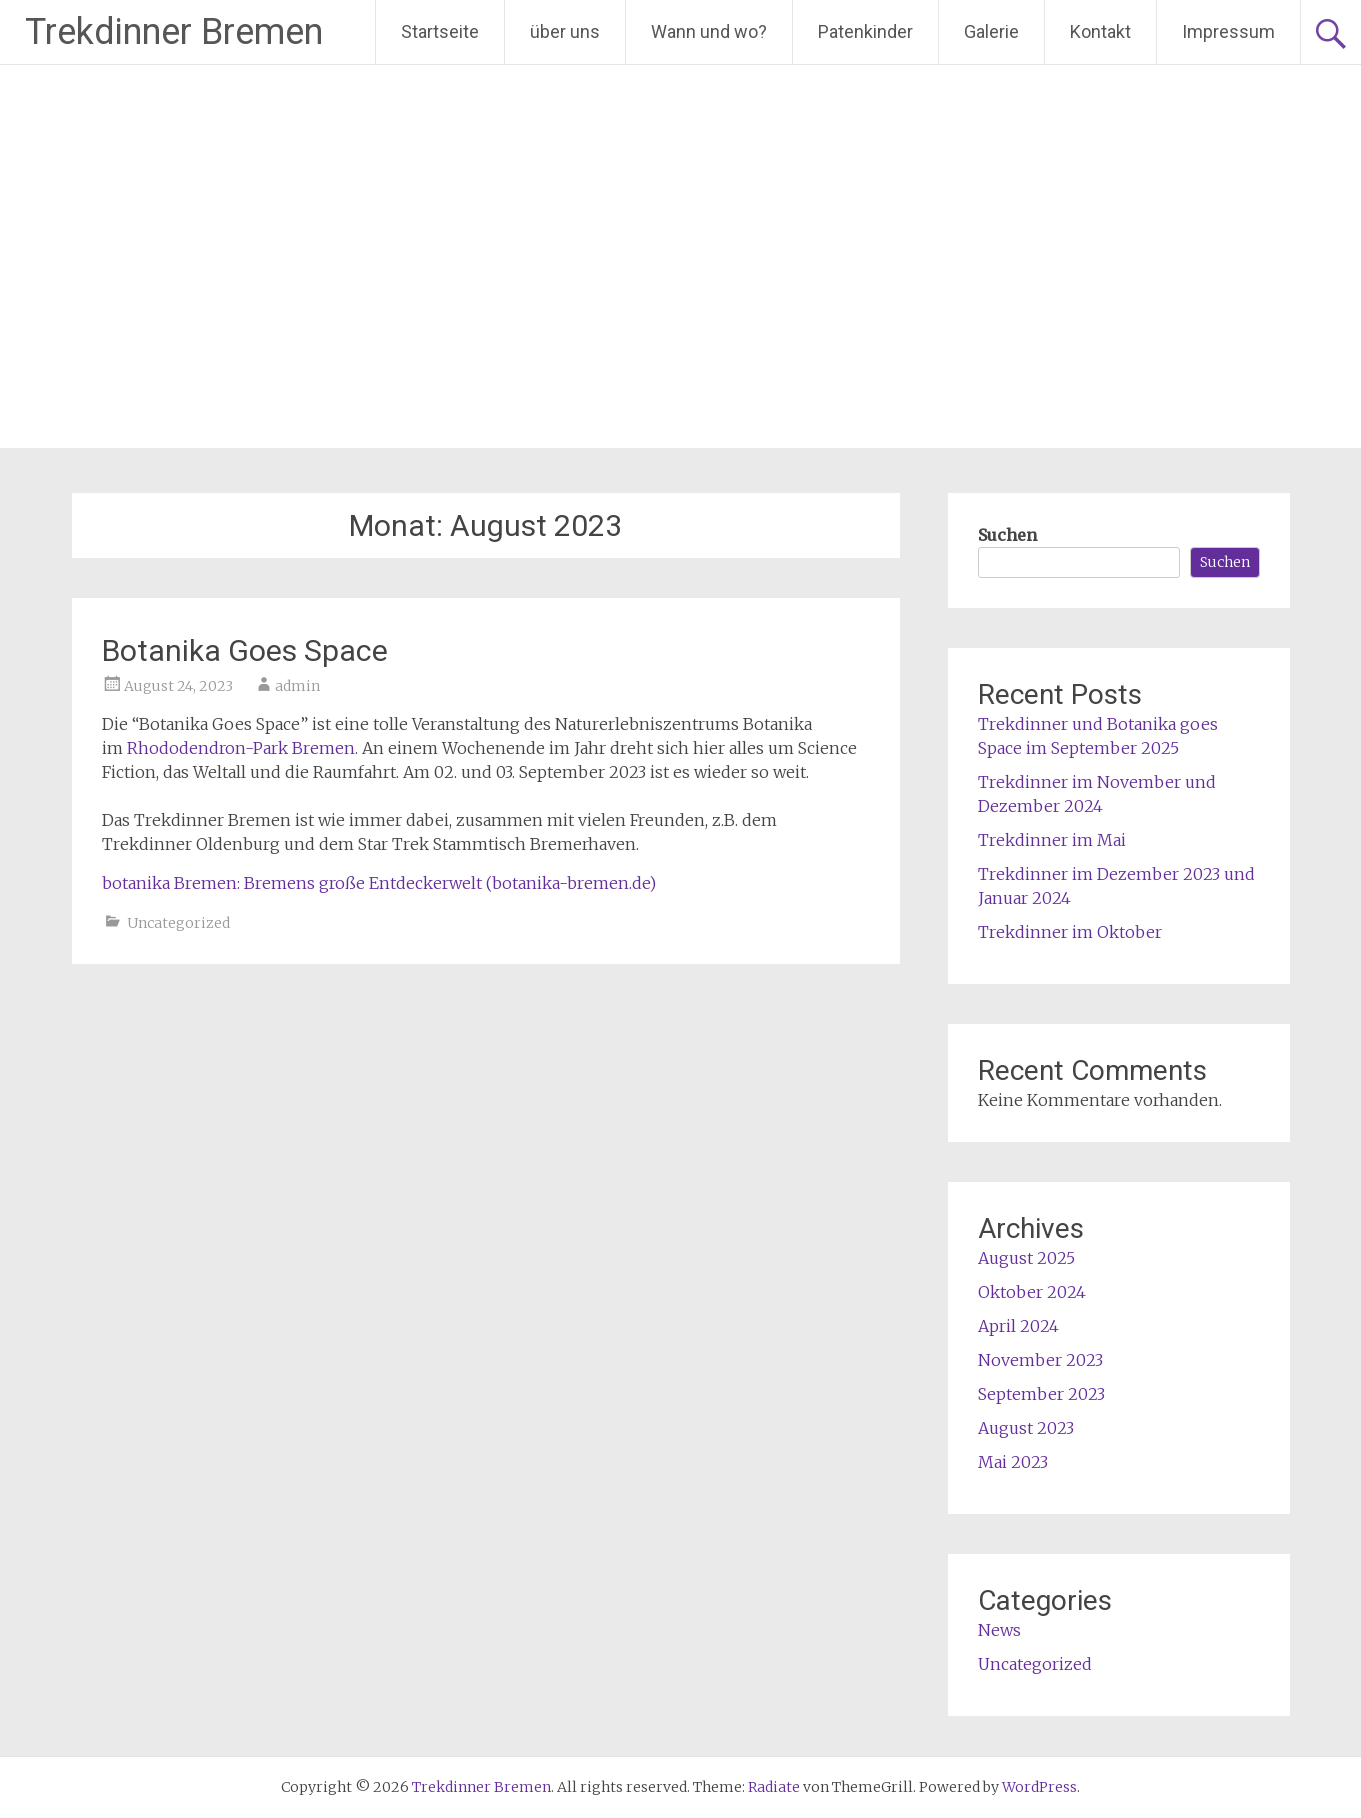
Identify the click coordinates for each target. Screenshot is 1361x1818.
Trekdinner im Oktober (1070, 932)
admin (297, 686)
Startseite (440, 31)
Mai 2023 (1013, 1462)
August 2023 (1026, 1428)
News (999, 1630)
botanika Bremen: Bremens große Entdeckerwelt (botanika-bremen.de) (379, 883)
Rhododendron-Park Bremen (241, 748)
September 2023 (1041, 1394)
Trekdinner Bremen (174, 32)
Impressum (1228, 31)
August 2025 (1026, 1258)
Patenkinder (865, 31)
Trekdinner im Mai (1052, 840)
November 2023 (1040, 1360)
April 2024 (1018, 1326)
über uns (565, 31)
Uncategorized (178, 923)
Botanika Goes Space (245, 650)
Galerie (991, 31)
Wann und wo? (709, 31)
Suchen (1007, 535)
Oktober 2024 (1032, 1292)
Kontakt (1100, 31)
